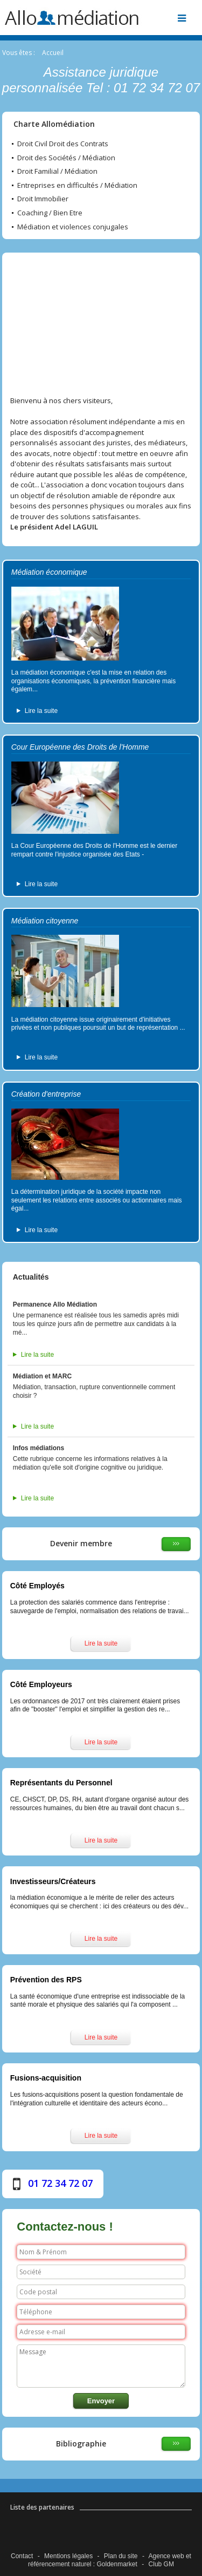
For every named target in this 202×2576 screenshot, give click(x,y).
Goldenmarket (117, 2564)
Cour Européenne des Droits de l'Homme (80, 747)
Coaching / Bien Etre (49, 213)
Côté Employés (37, 1585)
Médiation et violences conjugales (72, 227)
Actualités (31, 1277)
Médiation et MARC (42, 1376)
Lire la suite (41, 711)
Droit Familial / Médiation (57, 171)
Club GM (161, 2564)
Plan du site (121, 2556)
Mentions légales (68, 2556)
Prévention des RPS (46, 1979)
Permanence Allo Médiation (55, 1304)
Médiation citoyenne (45, 920)
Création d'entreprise (46, 1094)
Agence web (166, 2556)
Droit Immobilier (42, 199)
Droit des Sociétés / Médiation (66, 158)
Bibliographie (81, 2443)
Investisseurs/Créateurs (53, 1881)
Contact (22, 2556)
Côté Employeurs (41, 1684)
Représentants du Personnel (61, 1782)
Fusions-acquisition (45, 2078)
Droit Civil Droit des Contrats (62, 144)
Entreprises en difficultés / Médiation (77, 185)
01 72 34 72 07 (60, 2183)
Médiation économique (49, 572)
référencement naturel (59, 2564)
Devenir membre (81, 1543)
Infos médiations (38, 1448)
